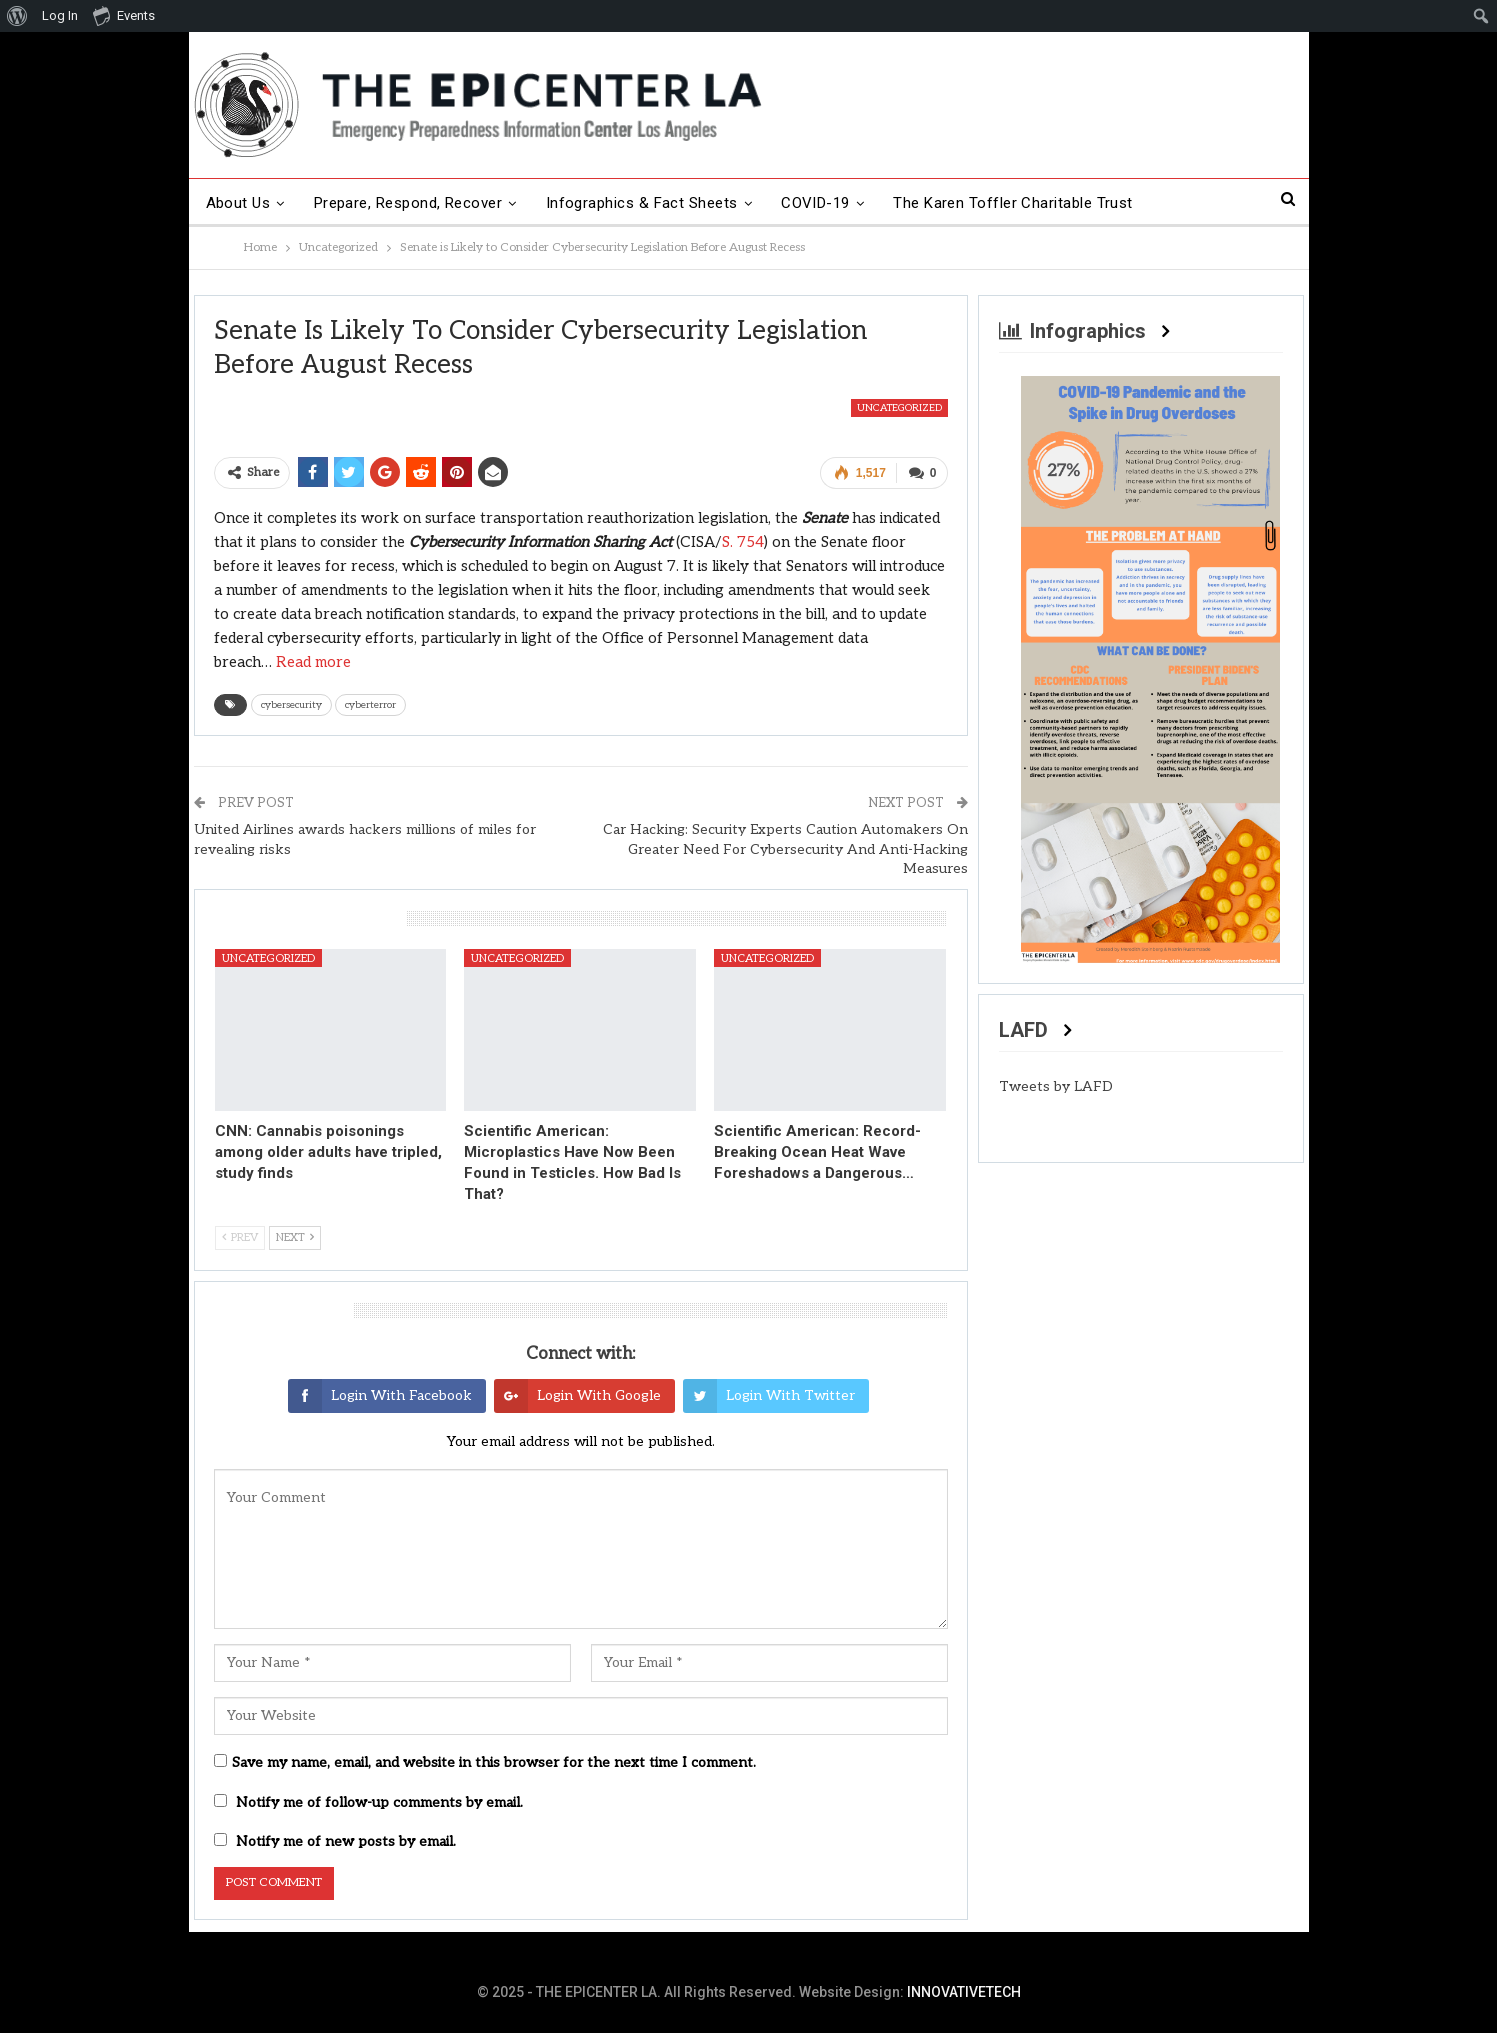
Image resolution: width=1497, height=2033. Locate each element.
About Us (238, 203)
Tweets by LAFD (1056, 1086)
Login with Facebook (380, 1396)
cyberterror (370, 705)
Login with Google (577, 1396)
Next (295, 1237)
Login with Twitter (769, 1396)
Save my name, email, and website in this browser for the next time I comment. (494, 1762)
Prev (240, 1237)
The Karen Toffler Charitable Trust (1013, 203)
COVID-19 (815, 203)
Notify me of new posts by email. (346, 1841)
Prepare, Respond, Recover (408, 203)
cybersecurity (291, 705)
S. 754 (743, 542)
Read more (313, 662)
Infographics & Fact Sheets (642, 203)
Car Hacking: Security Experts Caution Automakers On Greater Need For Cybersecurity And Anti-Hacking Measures (785, 849)
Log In (60, 15)
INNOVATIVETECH (964, 1992)
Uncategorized (899, 408)
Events (124, 15)
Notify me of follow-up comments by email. (379, 1802)
